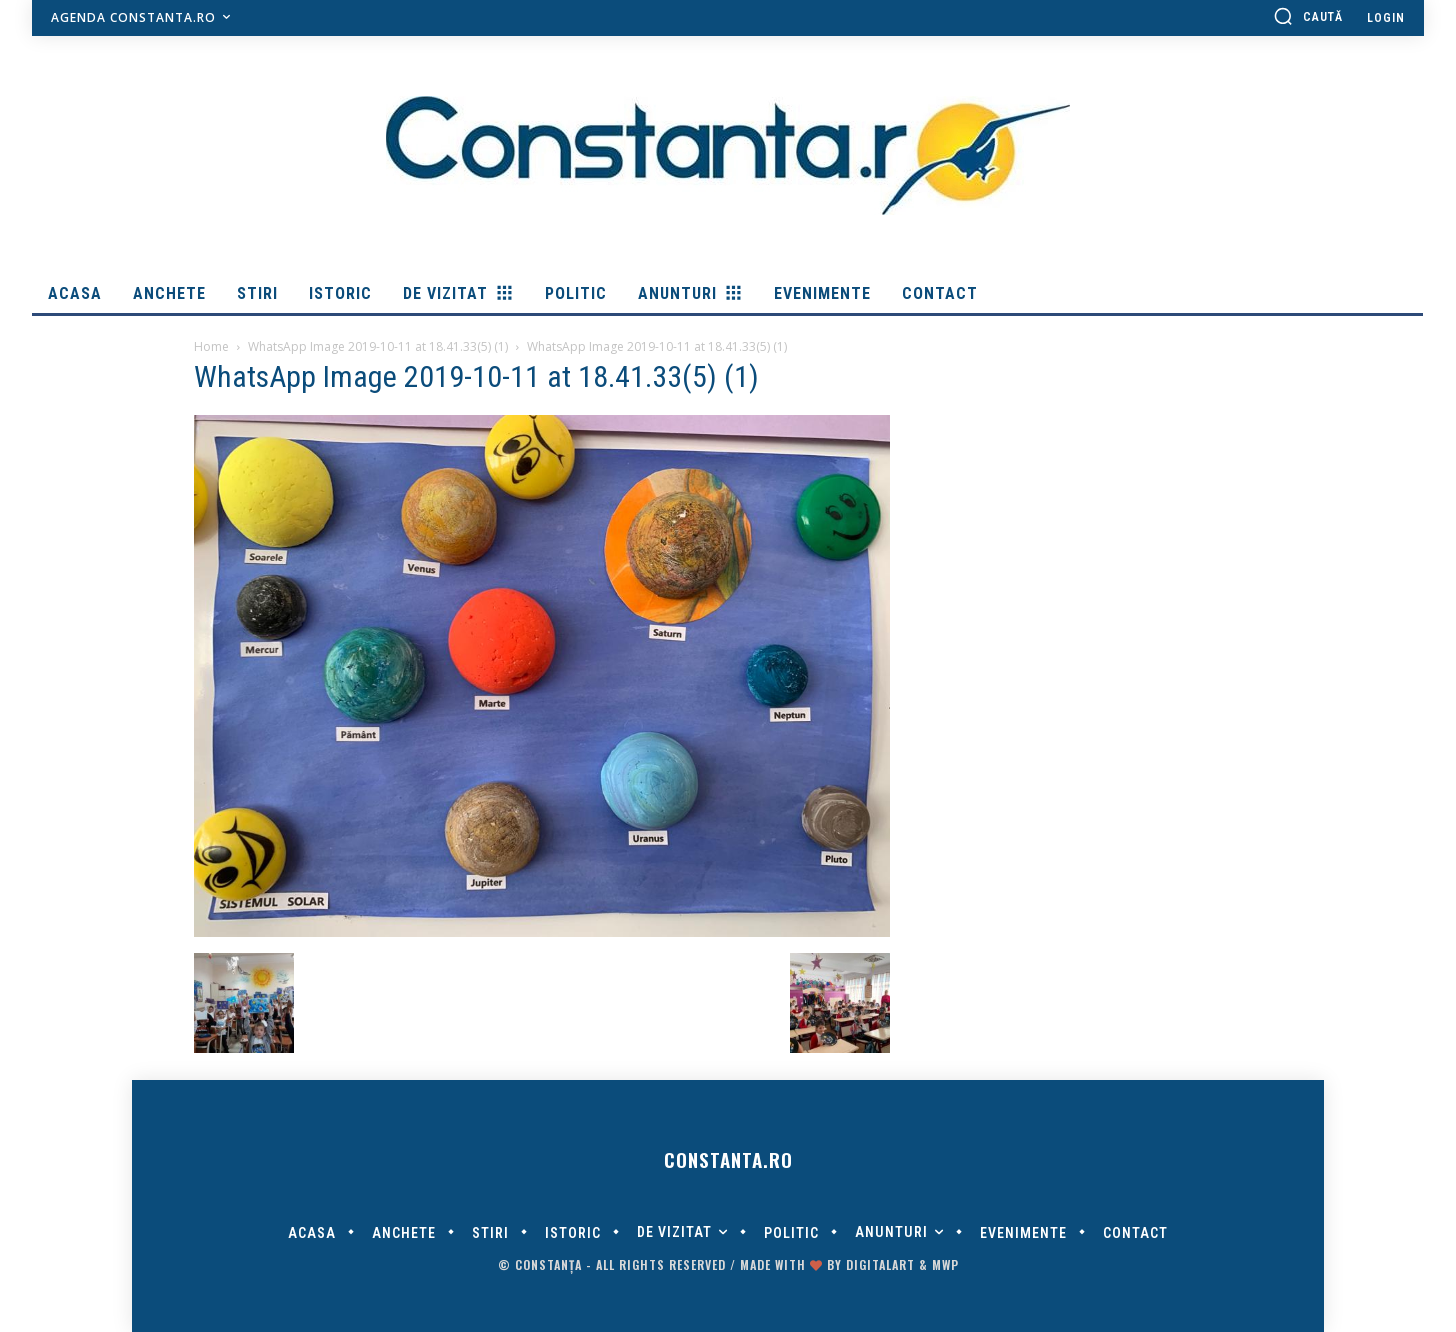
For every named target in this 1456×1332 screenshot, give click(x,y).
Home (211, 346)
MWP (945, 1264)
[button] (1308, 16)
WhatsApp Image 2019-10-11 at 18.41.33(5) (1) (378, 346)
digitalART (880, 1264)
